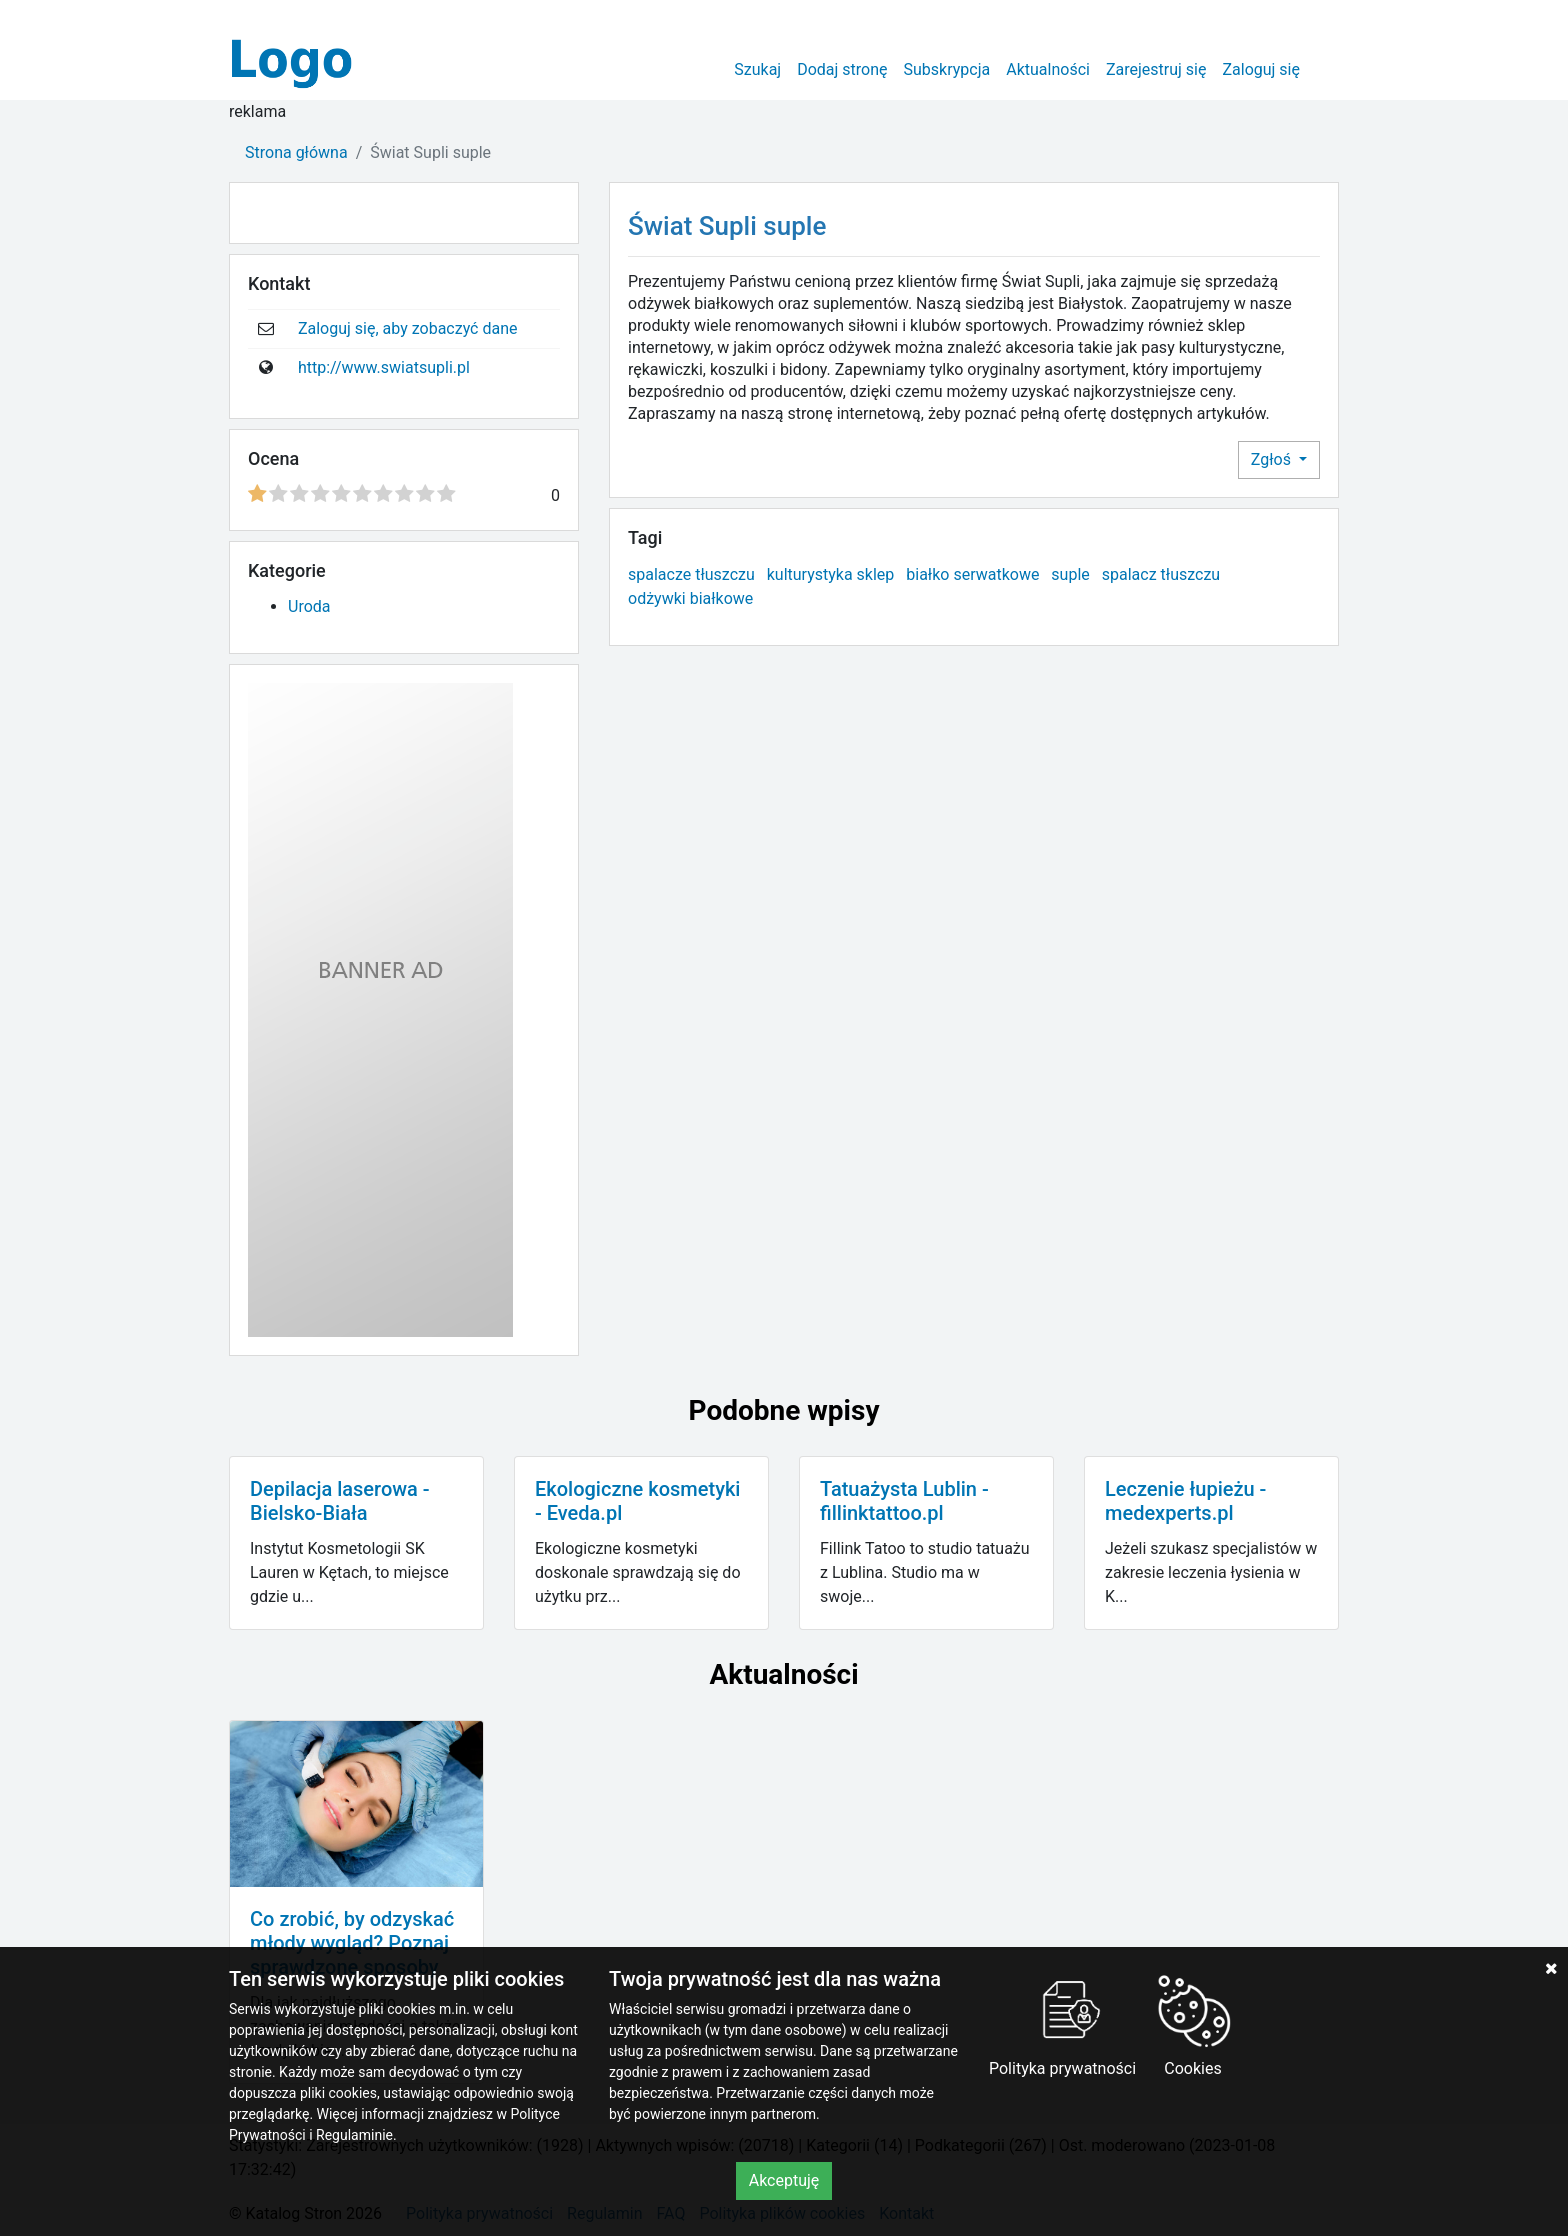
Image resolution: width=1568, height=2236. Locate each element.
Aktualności (1048, 69)
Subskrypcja (947, 69)
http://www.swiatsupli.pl (384, 367)
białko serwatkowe (972, 574)
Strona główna (296, 152)
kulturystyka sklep (831, 574)
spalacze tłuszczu (691, 574)
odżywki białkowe (690, 598)
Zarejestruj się (1156, 69)
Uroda (309, 606)
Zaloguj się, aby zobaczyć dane (408, 328)
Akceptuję (784, 2180)
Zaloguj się (1261, 69)
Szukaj (757, 69)
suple (1070, 574)
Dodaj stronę (842, 69)
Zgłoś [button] (1273, 459)
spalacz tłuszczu (1161, 574)
